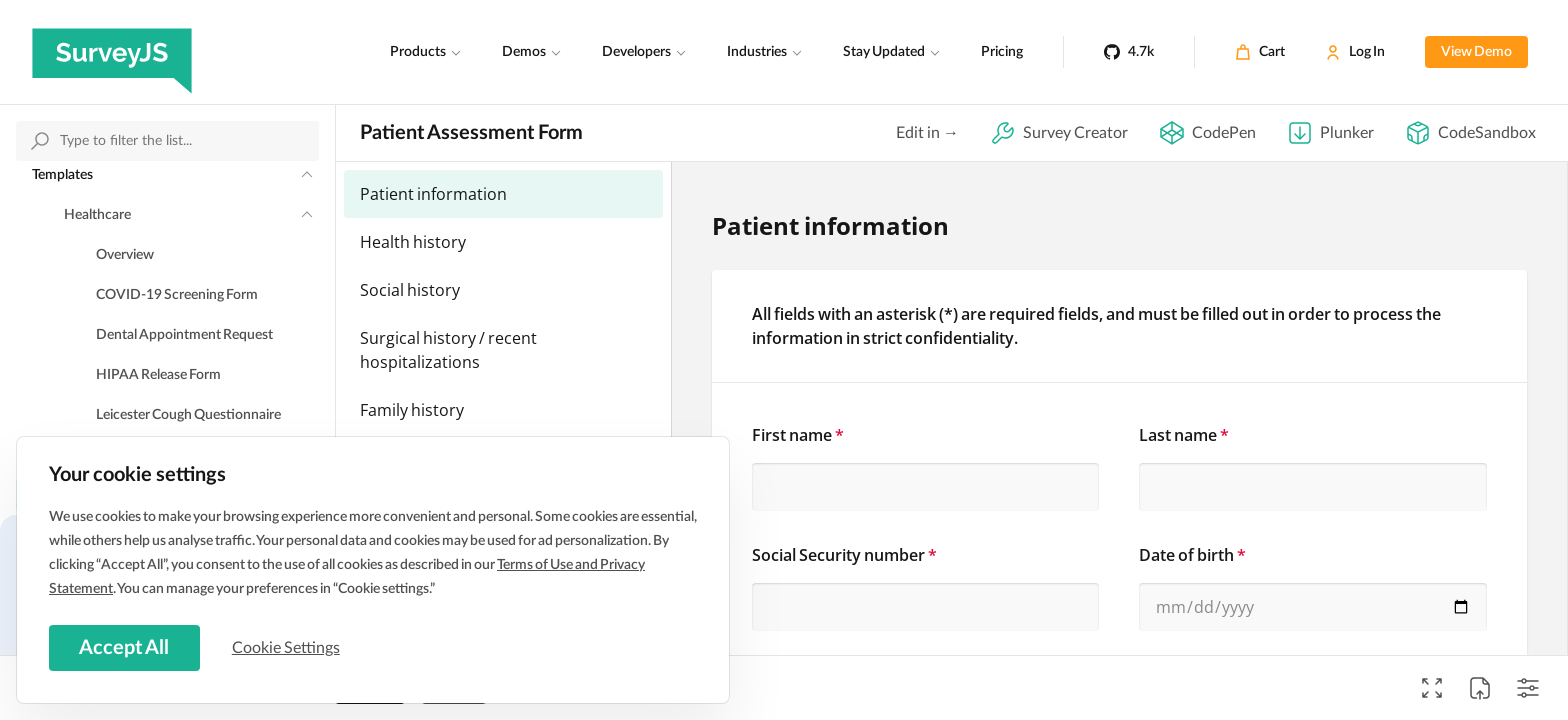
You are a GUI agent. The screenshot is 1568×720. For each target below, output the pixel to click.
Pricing (1002, 52)
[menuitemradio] (503, 194)
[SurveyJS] (112, 52)
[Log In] (1355, 52)
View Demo (1476, 52)
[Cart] (1260, 52)
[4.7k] (1129, 52)
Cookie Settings (289, 647)
